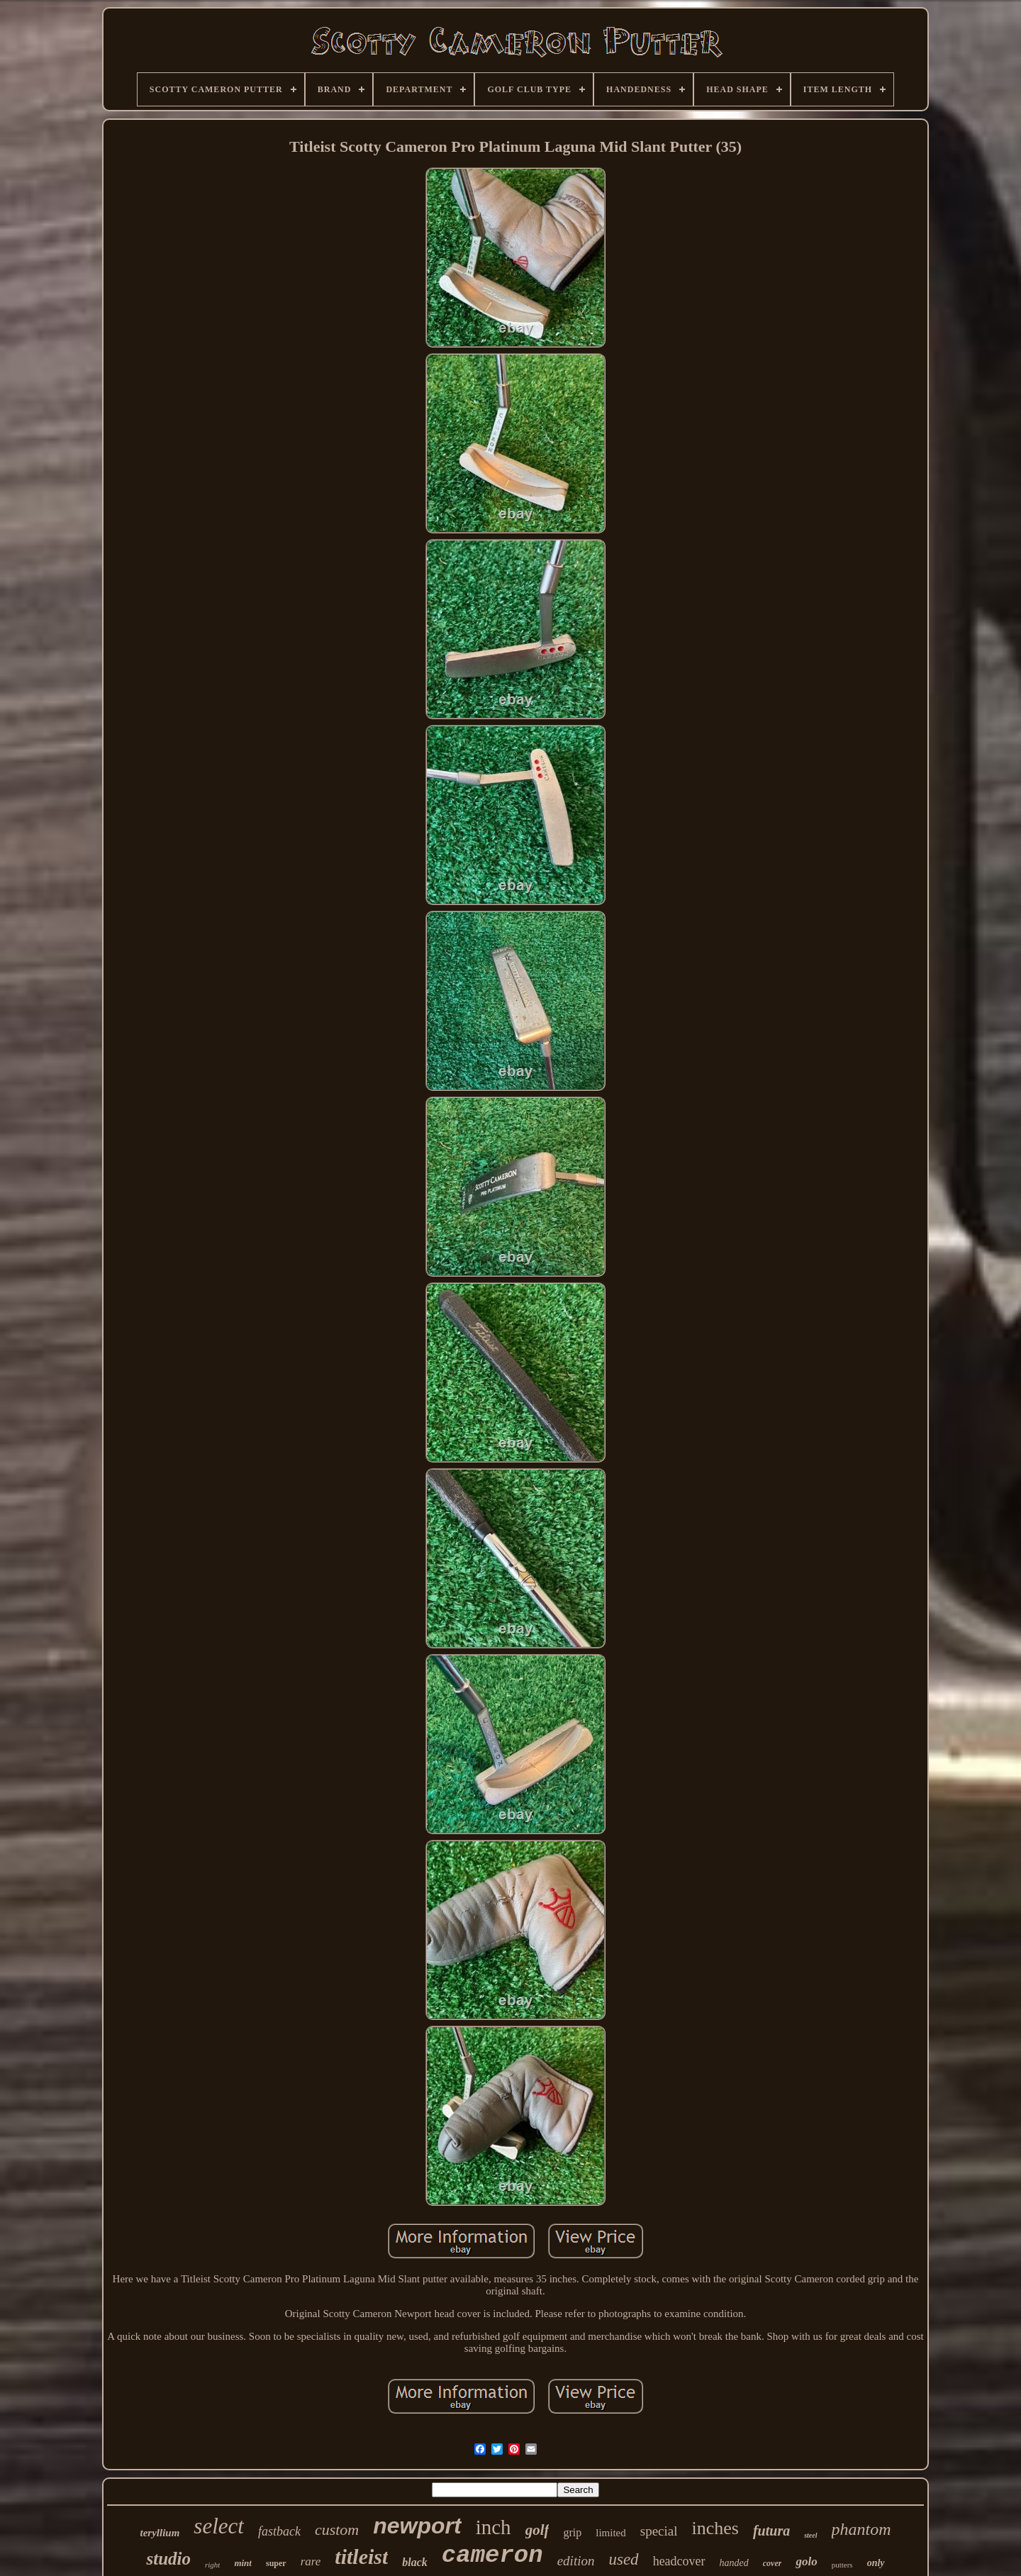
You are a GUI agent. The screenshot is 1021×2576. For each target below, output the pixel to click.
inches (715, 2528)
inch (493, 2527)
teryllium (160, 2532)
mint (243, 2563)
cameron (492, 2555)
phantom (861, 2529)
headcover (679, 2561)
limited (611, 2532)
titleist (361, 2556)
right (212, 2564)
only (876, 2563)
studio (168, 2558)
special (659, 2531)
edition (576, 2560)
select (219, 2526)
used (623, 2559)
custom (337, 2529)
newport (417, 2525)
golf (537, 2529)
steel (810, 2535)
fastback (279, 2531)
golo (806, 2561)
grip (572, 2532)
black (415, 2562)
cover (772, 2563)
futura (771, 2530)
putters (842, 2564)
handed (734, 2563)
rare (311, 2561)
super (276, 2563)
